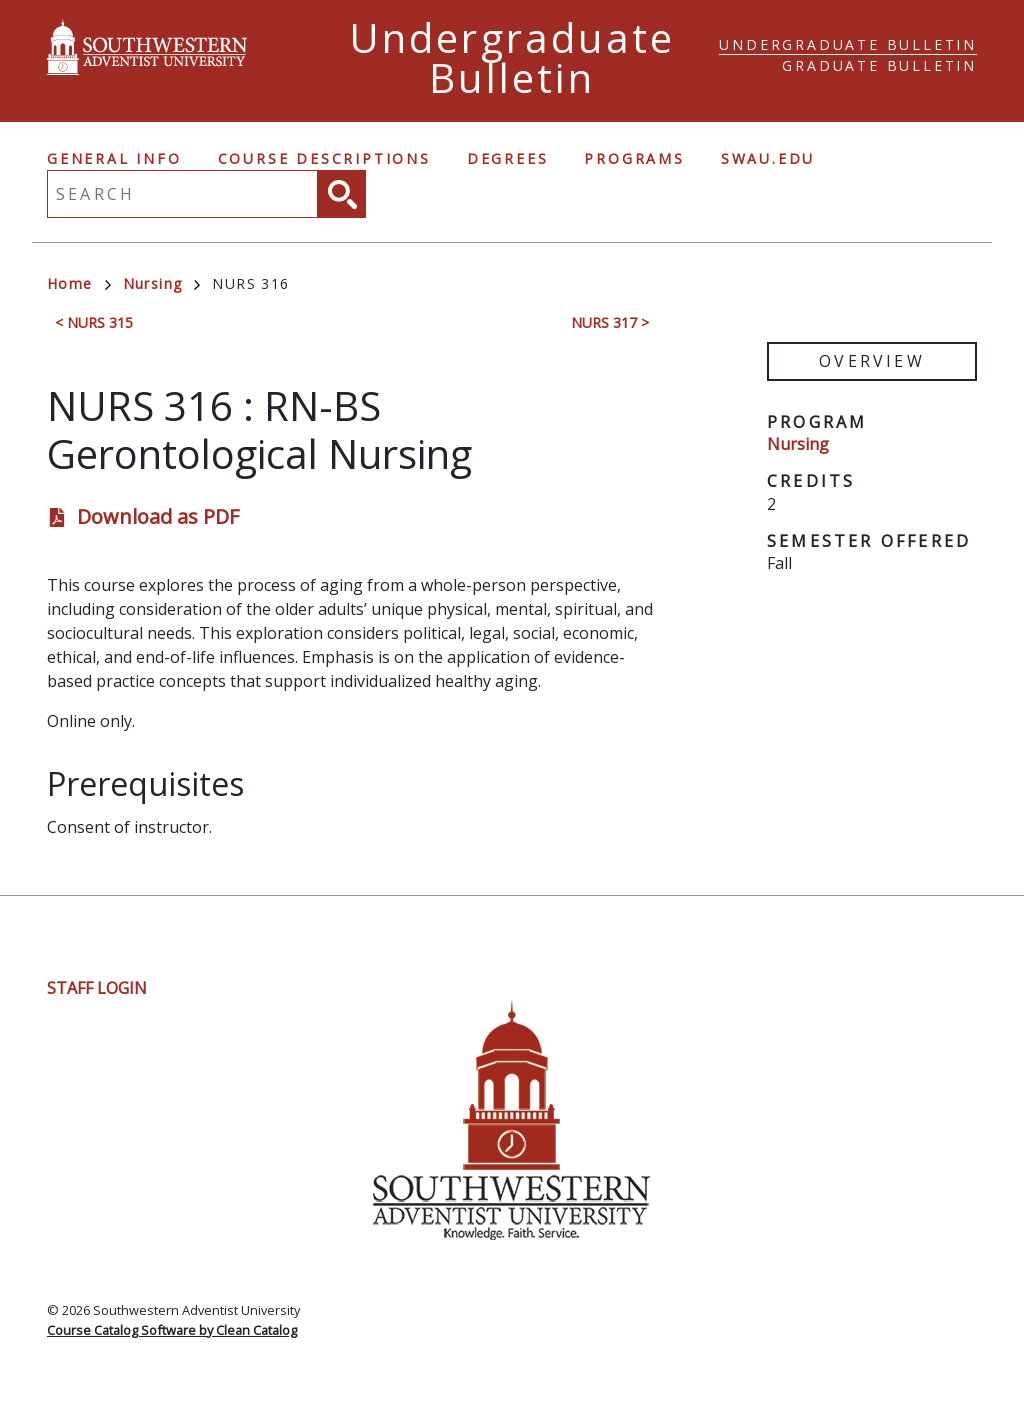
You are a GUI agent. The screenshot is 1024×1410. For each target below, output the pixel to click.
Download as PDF (158, 516)
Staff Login (97, 988)
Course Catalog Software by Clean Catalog (172, 1330)
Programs (634, 158)
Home (79, 283)
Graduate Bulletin (879, 65)
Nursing (162, 283)
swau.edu (768, 158)
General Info (114, 158)
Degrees (508, 158)
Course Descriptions (324, 158)
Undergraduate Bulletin (848, 44)
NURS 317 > (610, 322)
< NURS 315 (94, 322)
